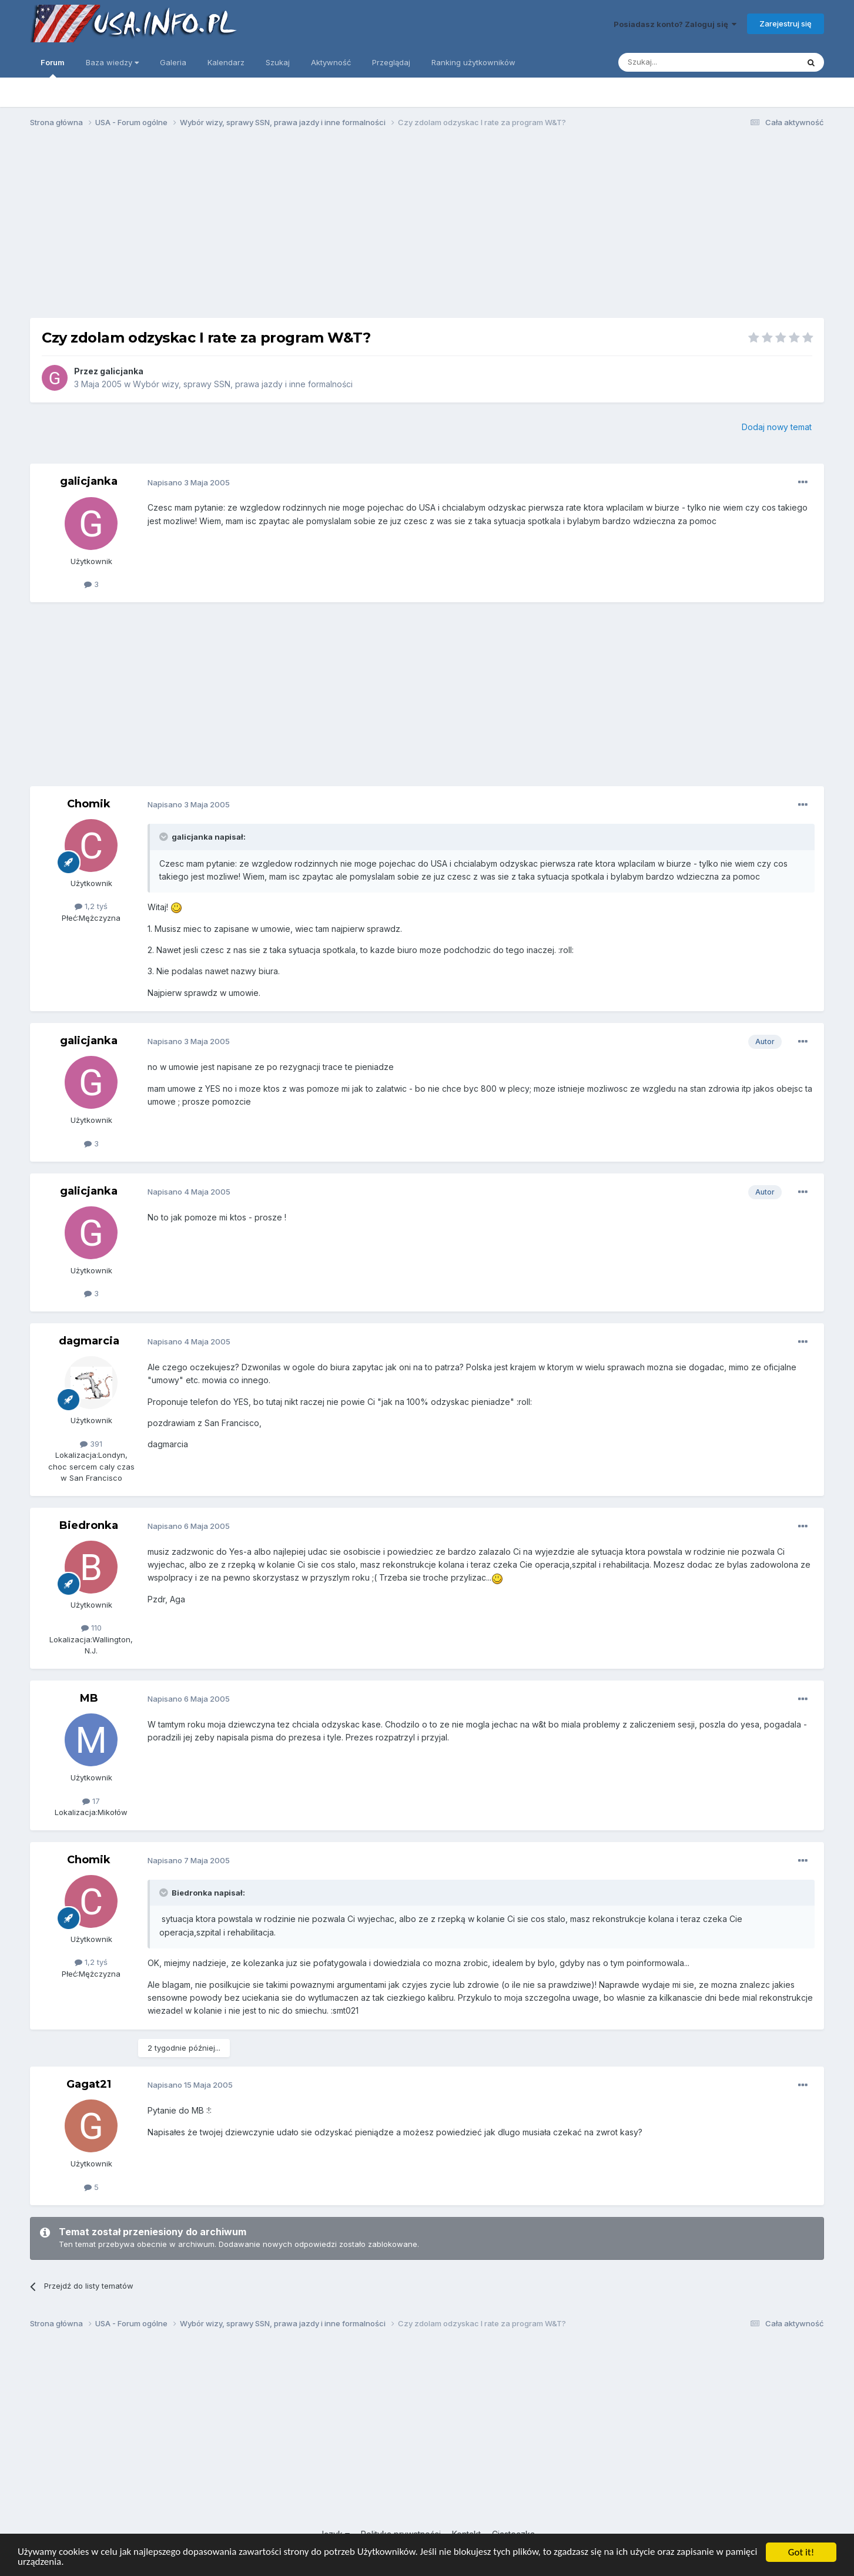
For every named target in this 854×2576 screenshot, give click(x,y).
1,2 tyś (91, 906)
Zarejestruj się (785, 23)
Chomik (88, 803)
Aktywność (331, 62)
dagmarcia (89, 1340)
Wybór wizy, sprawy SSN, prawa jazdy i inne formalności (243, 384)
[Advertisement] (427, 228)
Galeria (173, 62)
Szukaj (278, 62)
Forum (53, 68)
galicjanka (121, 371)
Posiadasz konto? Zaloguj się (675, 24)
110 (91, 1627)
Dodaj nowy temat (777, 427)
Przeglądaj (391, 62)
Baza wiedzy (112, 62)
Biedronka (88, 1525)
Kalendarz (226, 62)
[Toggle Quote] (164, 836)
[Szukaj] (679, 62)
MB (89, 1698)
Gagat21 (88, 2084)
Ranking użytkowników (473, 62)
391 (91, 1443)
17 (91, 1801)
